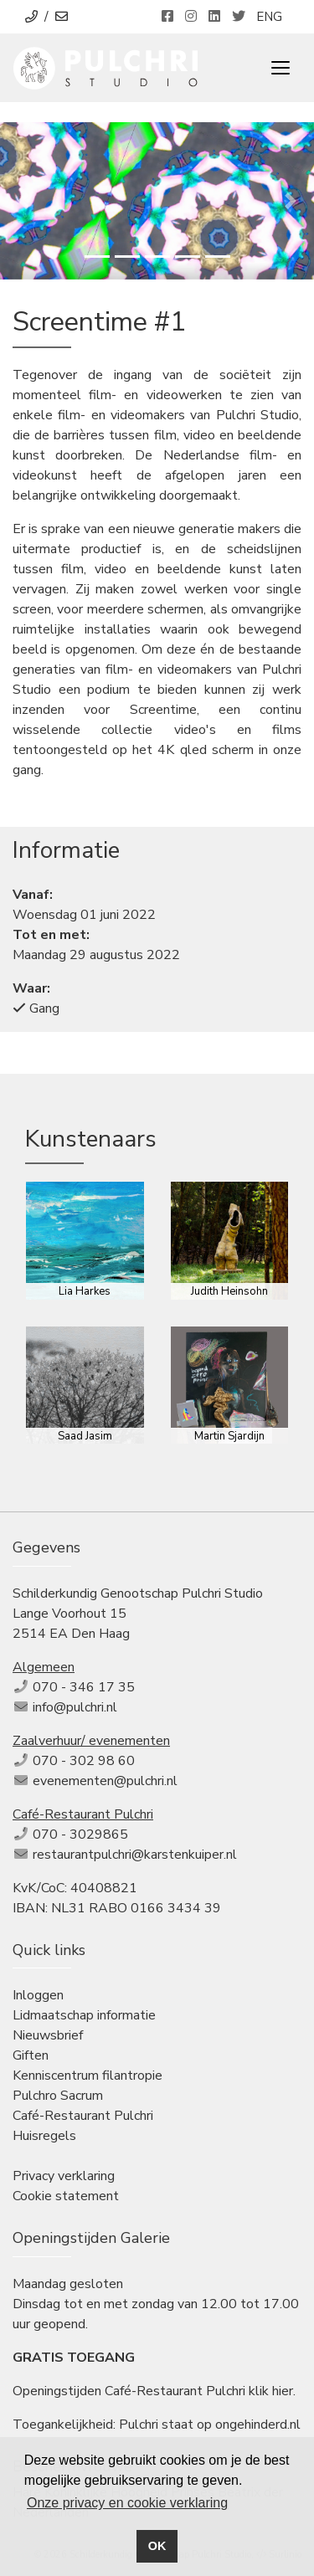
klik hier (271, 2391)
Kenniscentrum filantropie (87, 2075)
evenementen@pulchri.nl (105, 1781)
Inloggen (38, 1995)
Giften (31, 2055)
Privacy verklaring (64, 2176)
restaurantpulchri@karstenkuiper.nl (135, 1854)
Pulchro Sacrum (58, 2095)
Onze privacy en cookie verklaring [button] (127, 2503)
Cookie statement (66, 2196)
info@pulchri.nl (75, 1707)
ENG (269, 16)
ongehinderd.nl (258, 2424)
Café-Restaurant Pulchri (83, 2115)
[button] (23, 201)
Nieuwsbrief (48, 2035)
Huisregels (44, 2136)
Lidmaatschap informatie (84, 2015)
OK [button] (157, 2546)
